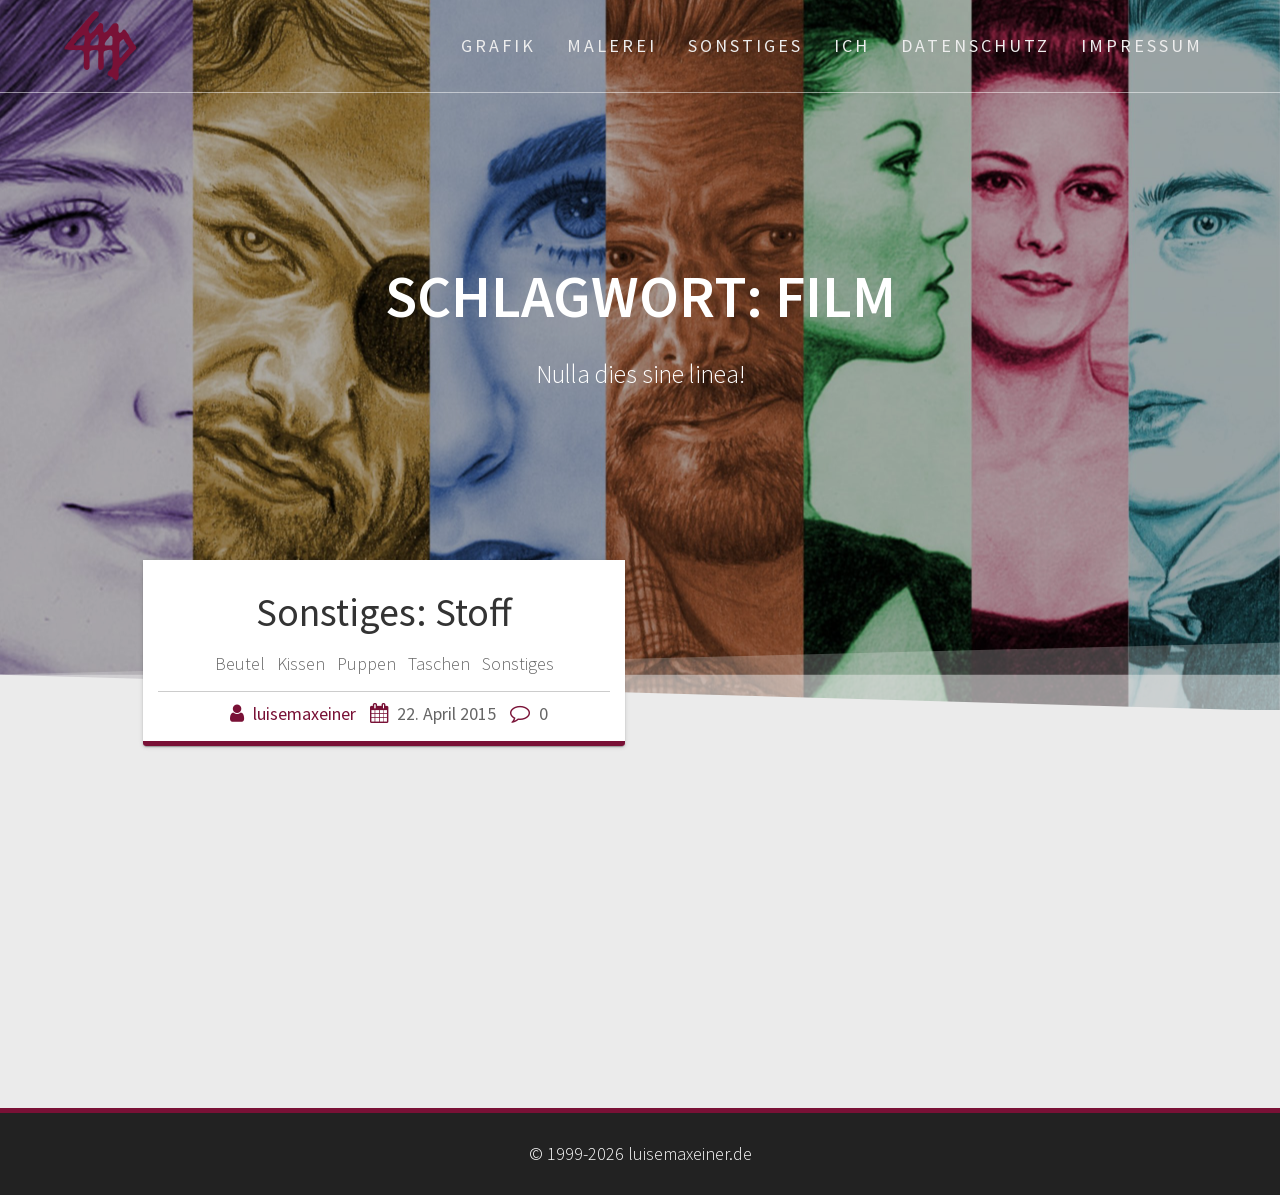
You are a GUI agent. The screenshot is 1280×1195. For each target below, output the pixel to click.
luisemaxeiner (304, 713)
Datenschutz (975, 45)
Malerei (612, 45)
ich (852, 45)
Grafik (498, 45)
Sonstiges (745, 45)
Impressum (1142, 45)
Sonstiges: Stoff (384, 612)
